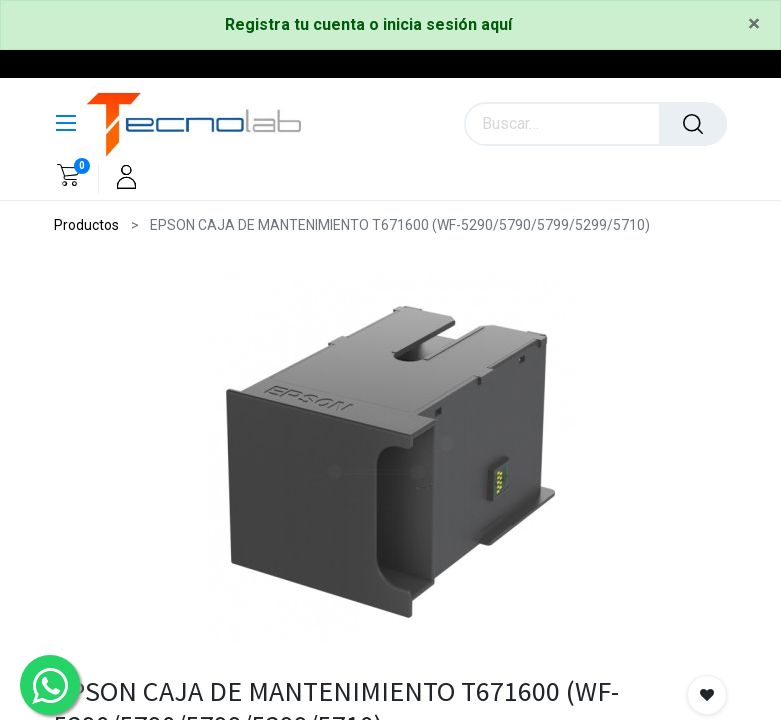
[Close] (754, 24)
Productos (86, 225)
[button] (707, 695)
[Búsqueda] (693, 124)
